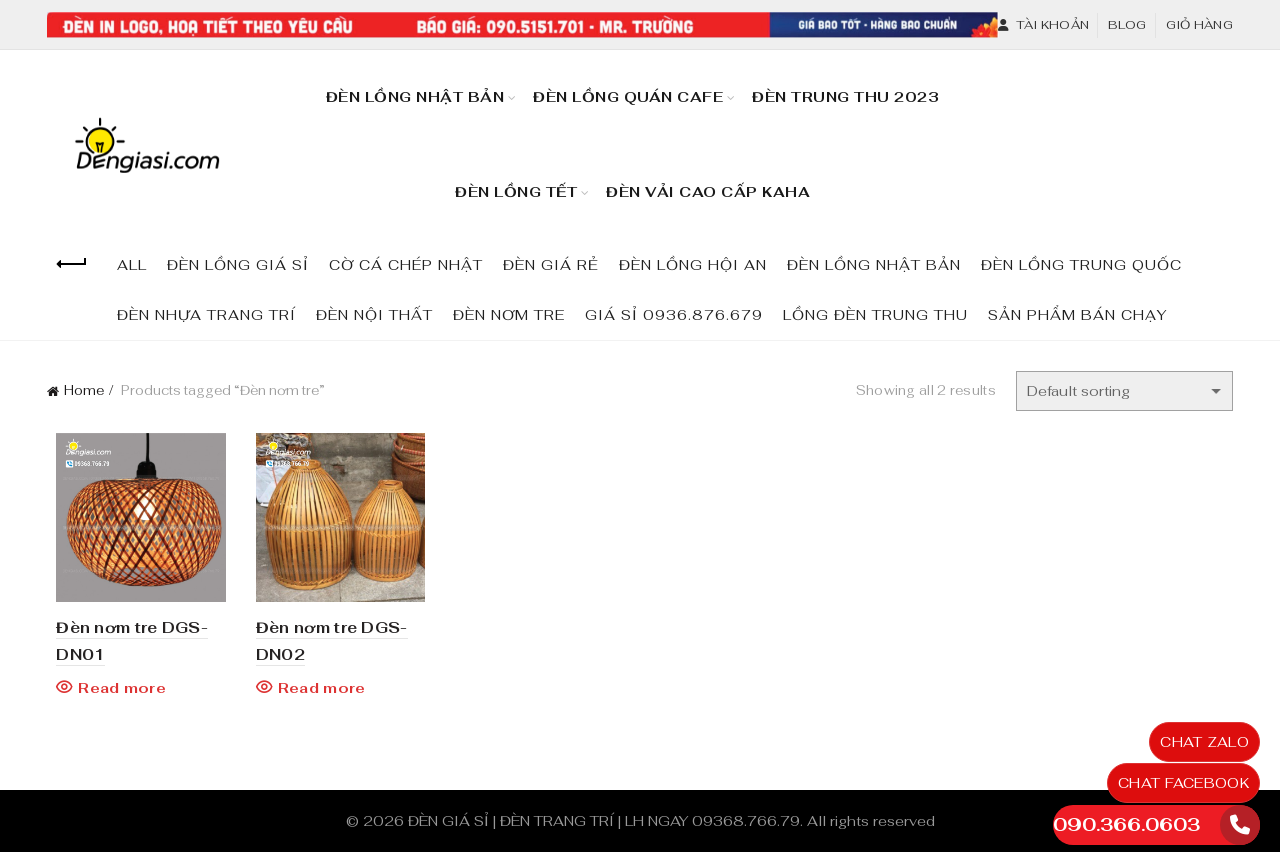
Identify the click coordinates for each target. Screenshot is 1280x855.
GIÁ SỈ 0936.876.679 (674, 315)
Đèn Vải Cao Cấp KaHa (714, 183)
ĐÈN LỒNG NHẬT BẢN (874, 265)
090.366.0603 (1126, 824)
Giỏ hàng (1199, 25)
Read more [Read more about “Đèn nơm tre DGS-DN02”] (316, 691)
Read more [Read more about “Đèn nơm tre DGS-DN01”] (113, 691)
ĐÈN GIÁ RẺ (551, 265)
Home (84, 390)
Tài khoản (1043, 25)
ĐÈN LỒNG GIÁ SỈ (238, 265)
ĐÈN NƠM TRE (509, 315)
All (132, 265)
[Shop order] (1124, 391)
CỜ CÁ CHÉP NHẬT (406, 265)
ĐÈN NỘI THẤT (374, 315)
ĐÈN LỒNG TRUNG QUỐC (1081, 265)
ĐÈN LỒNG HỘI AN (693, 265)
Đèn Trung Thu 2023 (852, 88)
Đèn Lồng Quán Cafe (634, 88)
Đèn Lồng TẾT (516, 192)
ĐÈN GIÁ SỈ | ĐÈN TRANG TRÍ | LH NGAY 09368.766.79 (604, 824)
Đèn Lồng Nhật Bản (415, 97)
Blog (1127, 25)
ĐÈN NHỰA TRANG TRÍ (206, 315)
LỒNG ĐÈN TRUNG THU (875, 315)
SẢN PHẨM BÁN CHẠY (1077, 315)
